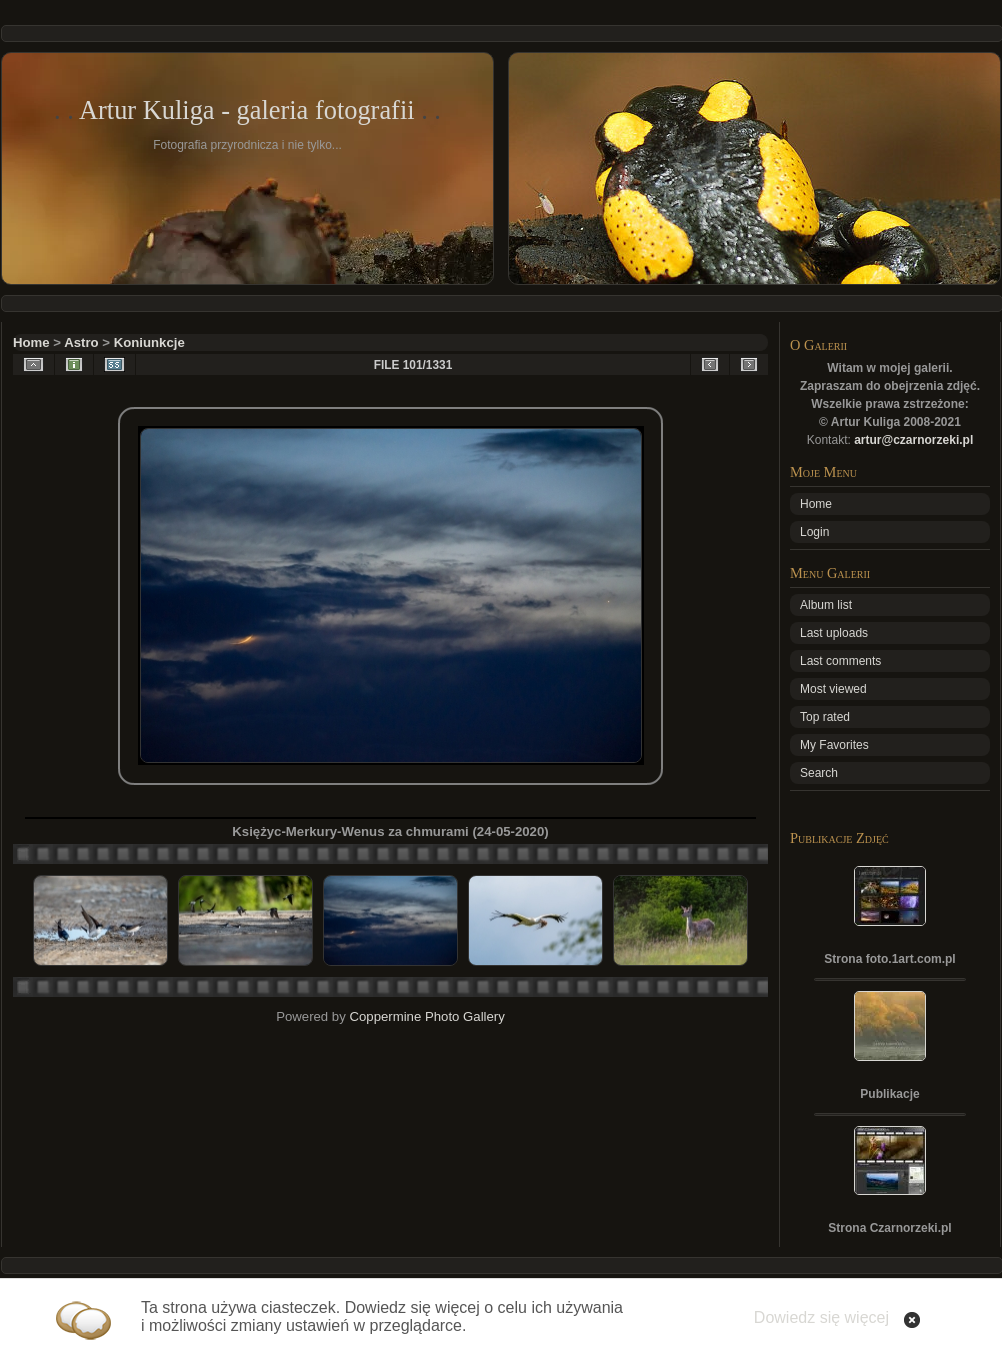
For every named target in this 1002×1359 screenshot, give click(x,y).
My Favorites (834, 745)
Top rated (825, 717)
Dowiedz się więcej (821, 1317)
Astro (81, 342)
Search (819, 773)
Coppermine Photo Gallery (426, 1016)
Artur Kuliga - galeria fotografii (247, 110)
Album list (826, 605)
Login (814, 532)
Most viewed (833, 689)
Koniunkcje (149, 342)
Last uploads (834, 633)
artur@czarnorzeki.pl (913, 440)
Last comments (840, 661)
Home (31, 342)
